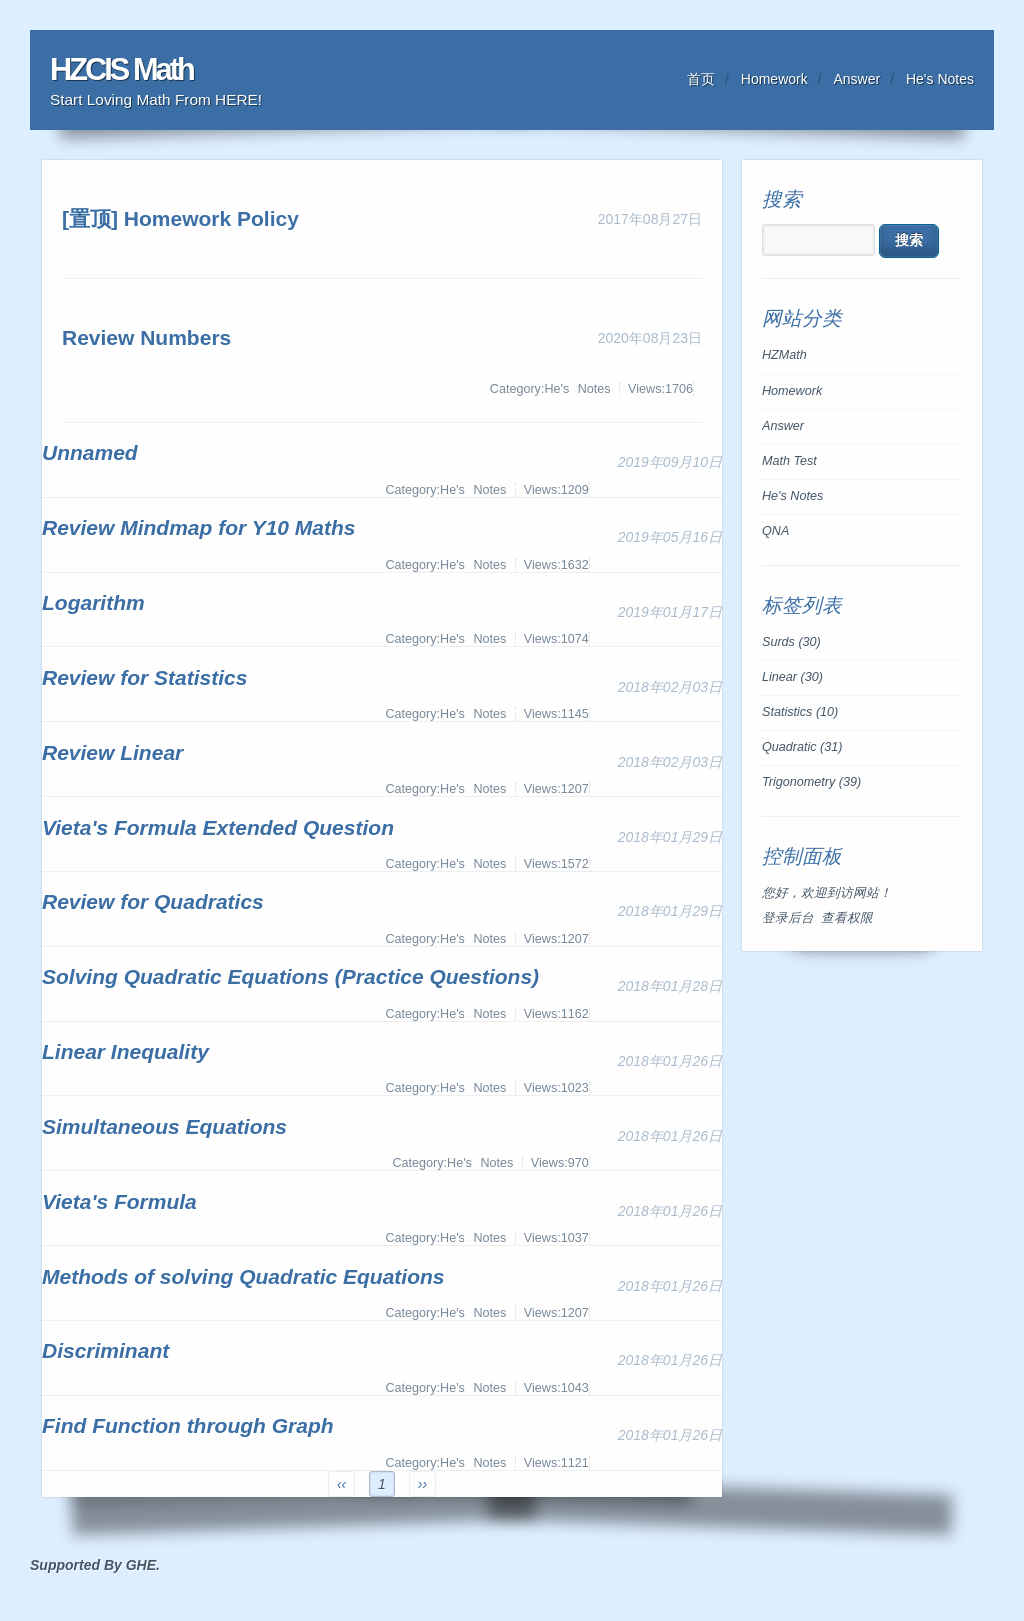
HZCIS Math (121, 69)
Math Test (789, 461)
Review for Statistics (144, 677)
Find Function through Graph (188, 1425)
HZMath (784, 355)
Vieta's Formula (119, 1201)
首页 (701, 79)
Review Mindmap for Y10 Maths (199, 527)
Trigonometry (811, 782)
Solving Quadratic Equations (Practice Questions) (290, 976)
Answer (857, 79)
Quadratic (802, 747)
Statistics (800, 712)
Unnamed (90, 452)
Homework (774, 79)
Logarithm (93, 602)
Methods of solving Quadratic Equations (243, 1276)
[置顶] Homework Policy (180, 218)
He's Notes (940, 79)
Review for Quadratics (153, 901)
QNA (775, 531)
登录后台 (788, 918)
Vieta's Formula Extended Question (218, 827)
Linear (792, 677)
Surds (791, 642)
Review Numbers (146, 337)
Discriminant (105, 1350)
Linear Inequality (125, 1051)
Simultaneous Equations (164, 1126)
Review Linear (112, 752)
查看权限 (847, 918)
